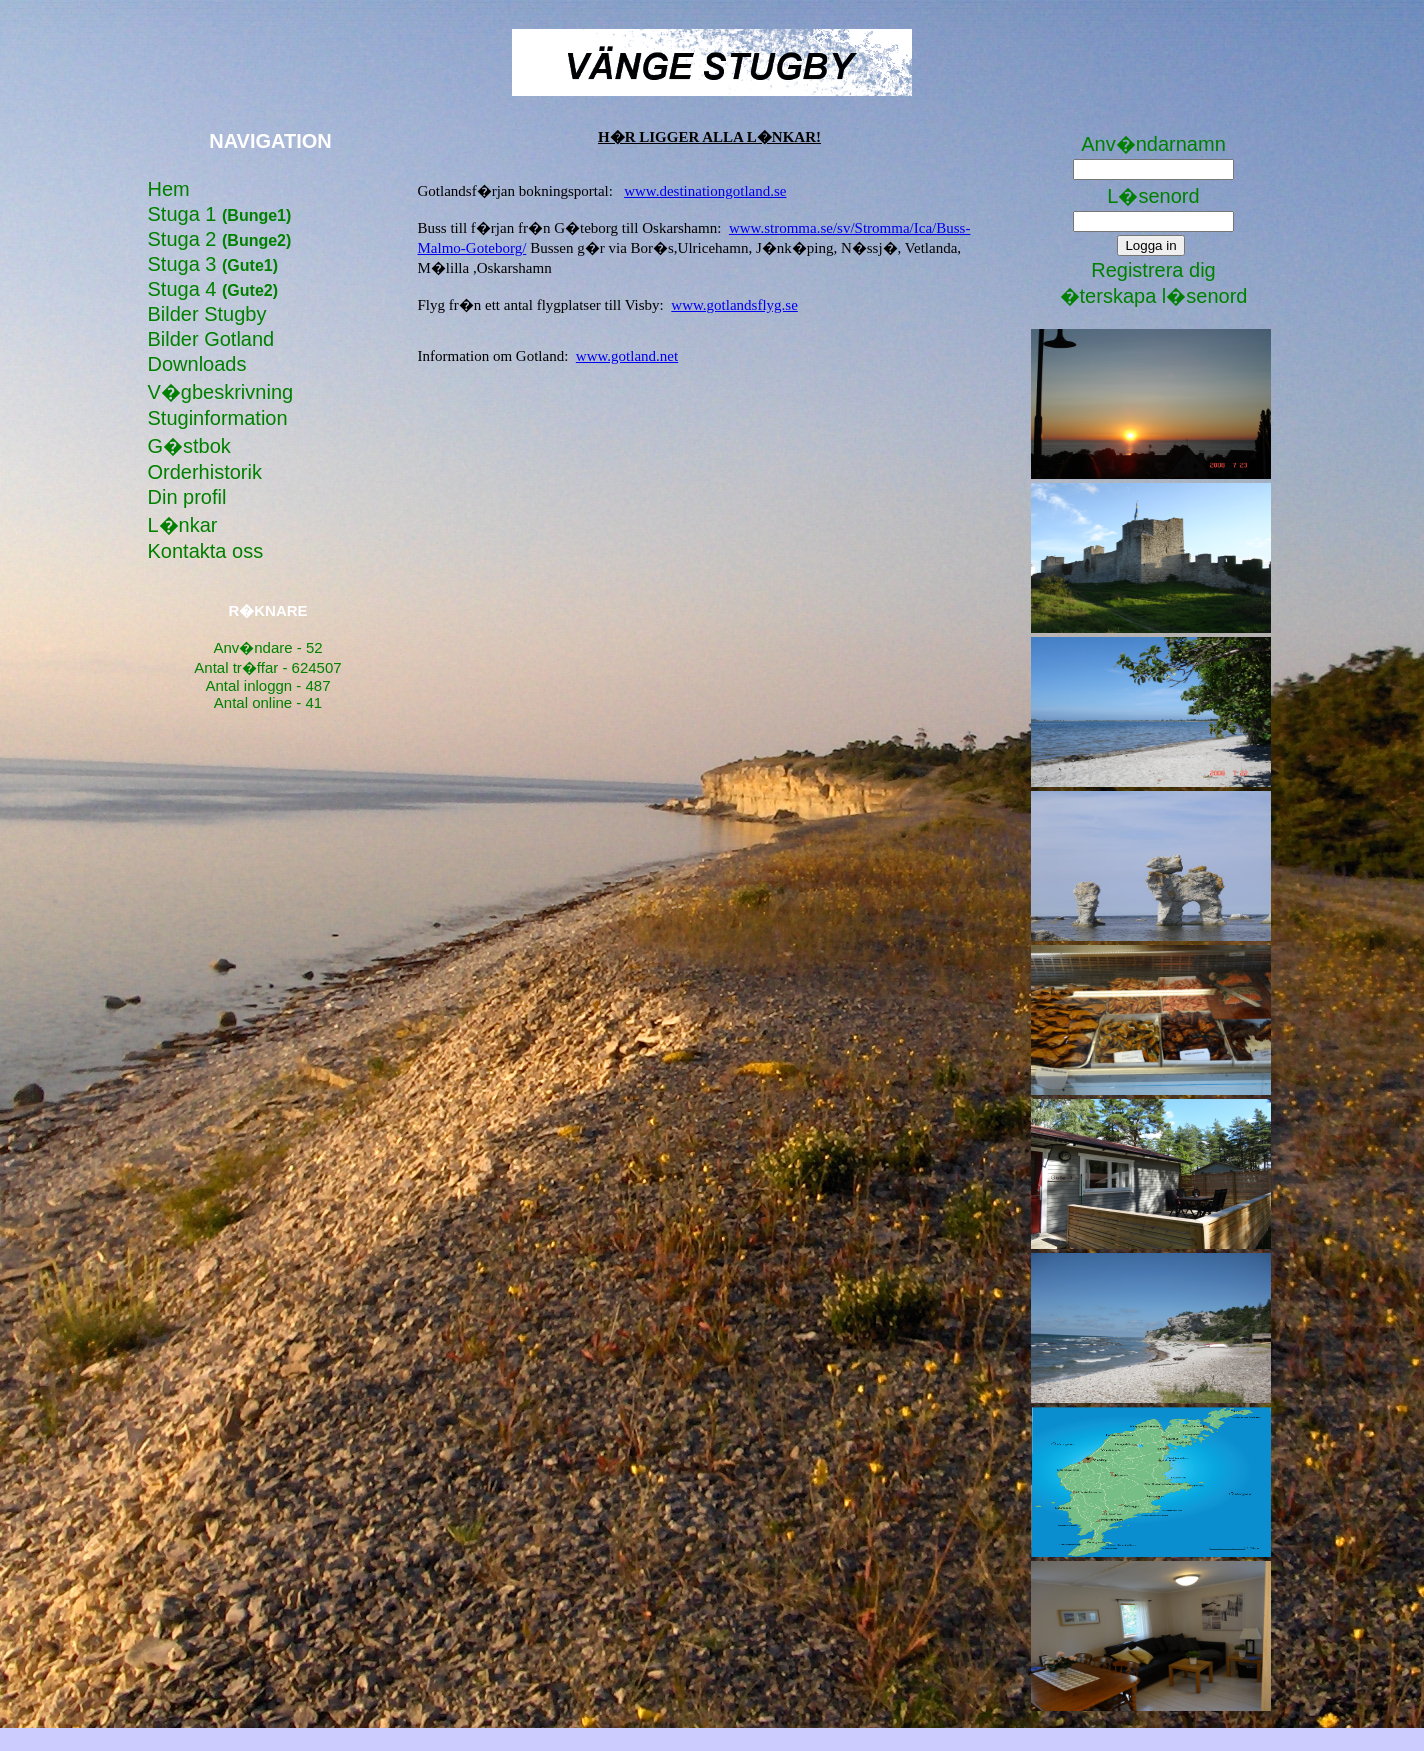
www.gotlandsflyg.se (734, 305)
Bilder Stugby (207, 314)
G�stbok (189, 446)
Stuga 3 (213, 264)
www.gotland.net (627, 356)
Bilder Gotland (211, 339)
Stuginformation (218, 418)
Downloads (197, 364)
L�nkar (183, 525)
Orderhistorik (205, 472)
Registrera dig (1153, 270)
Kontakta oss (206, 551)
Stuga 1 (220, 214)
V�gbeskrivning (221, 392)
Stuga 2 (220, 239)
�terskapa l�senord (1154, 296)
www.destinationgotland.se (705, 191)
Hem (169, 189)
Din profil (187, 497)
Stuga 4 (213, 289)
